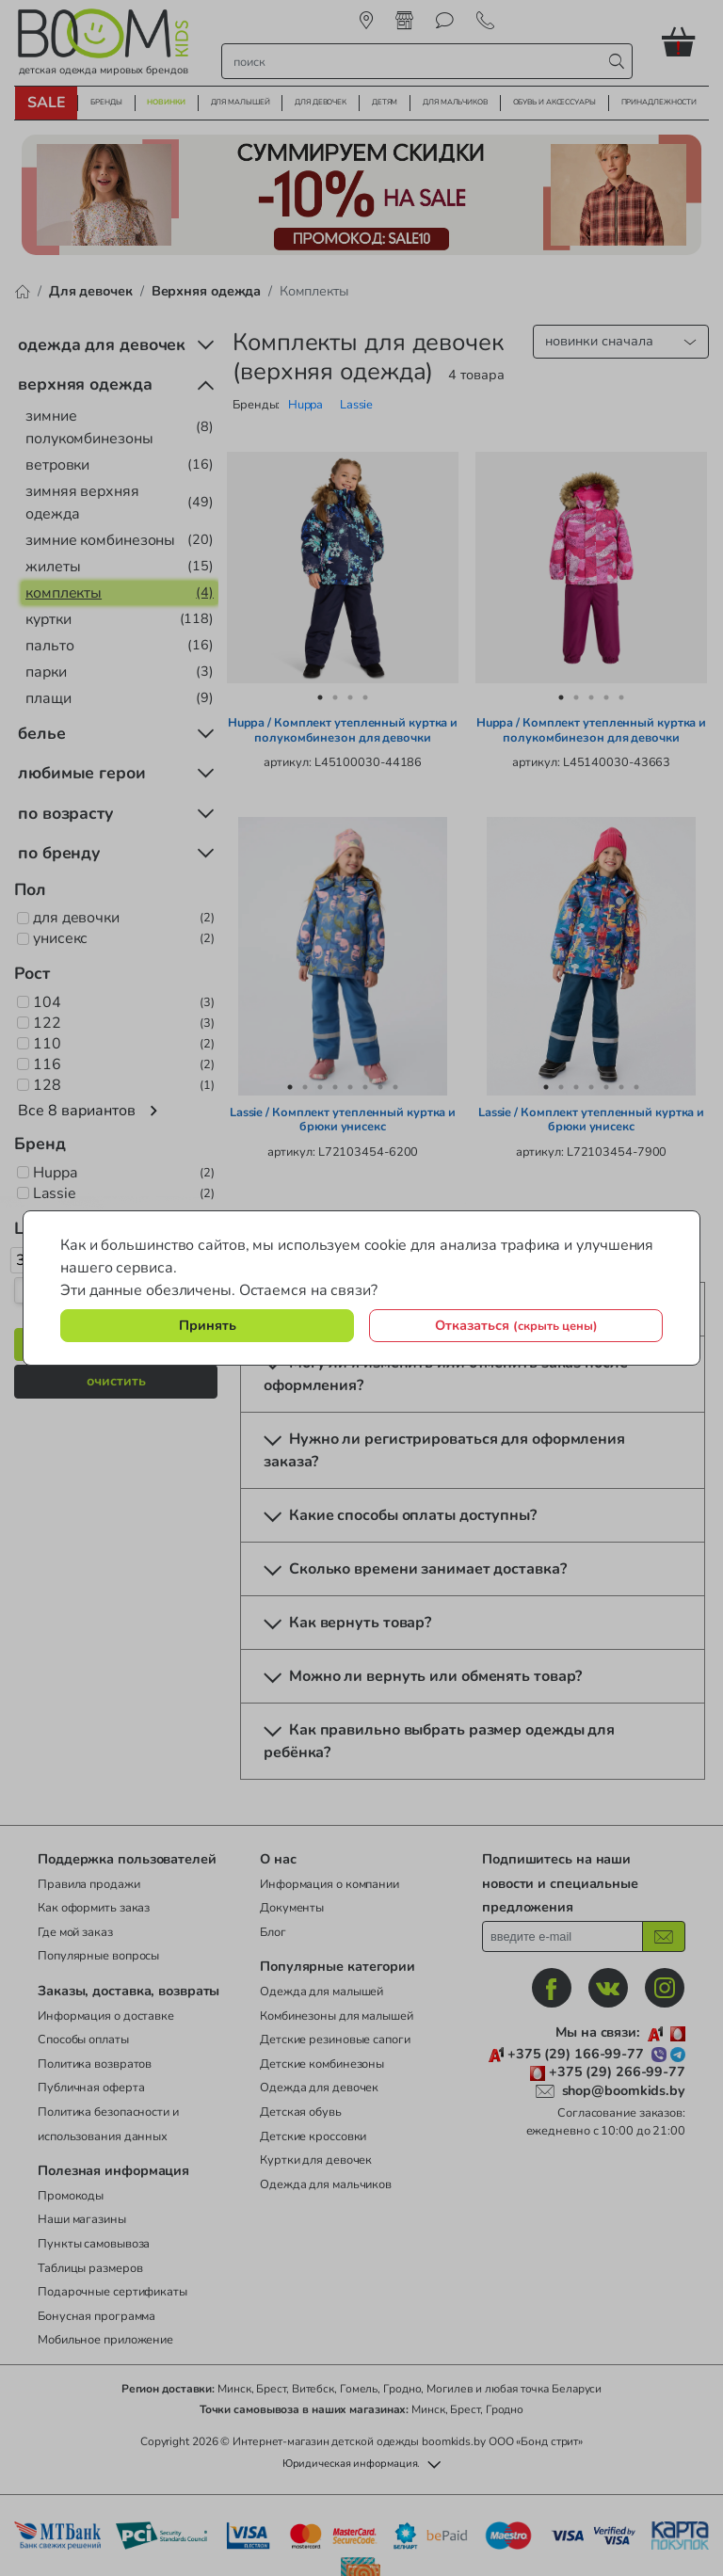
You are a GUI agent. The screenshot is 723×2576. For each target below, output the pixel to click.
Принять (207, 1325)
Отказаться (516, 1325)
